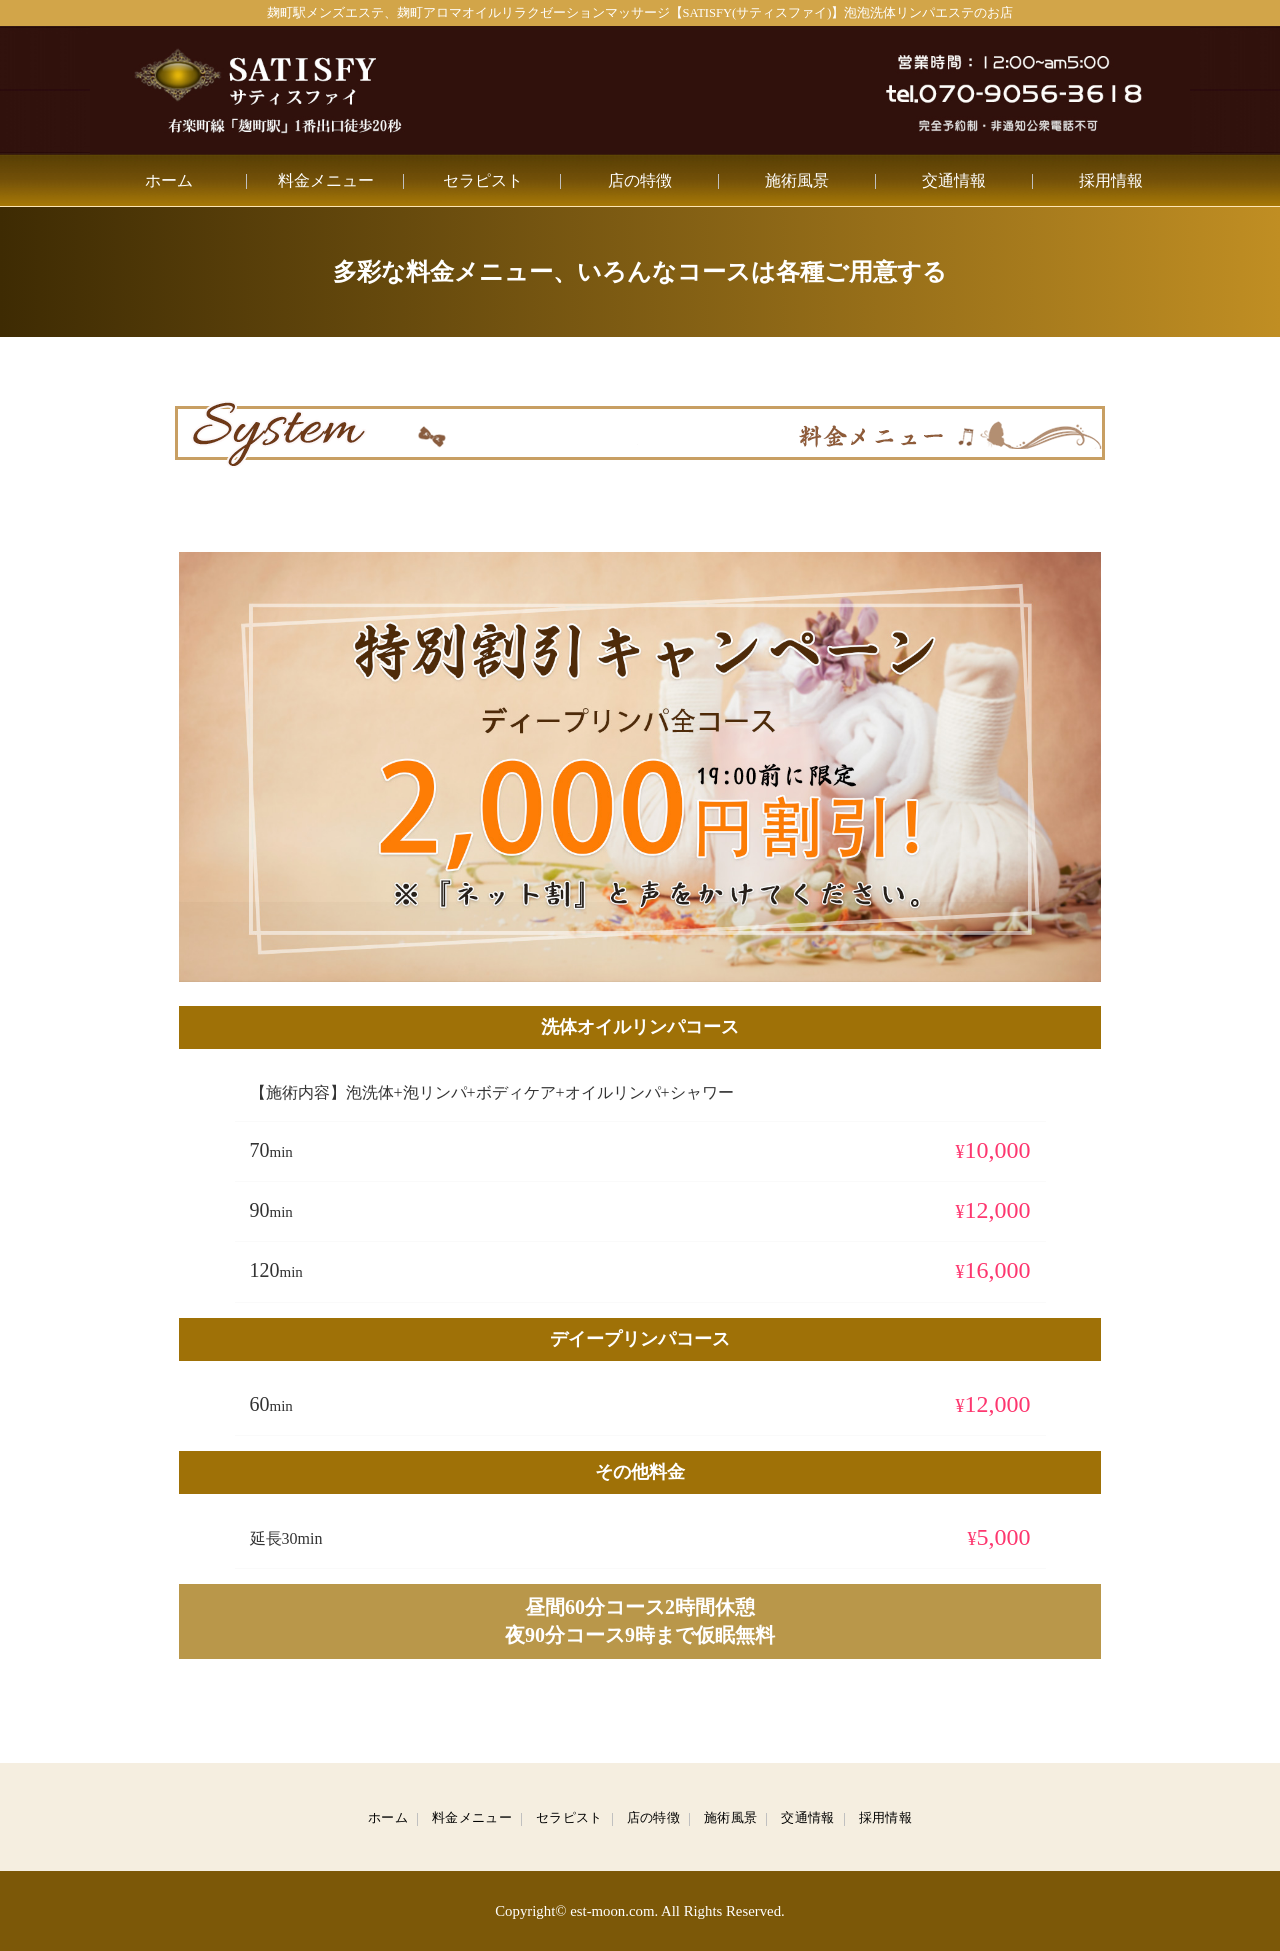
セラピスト (483, 180)
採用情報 (1111, 180)
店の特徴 (640, 180)
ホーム (169, 180)
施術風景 (797, 180)
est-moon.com (612, 1911)
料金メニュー (326, 180)
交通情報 (954, 180)
